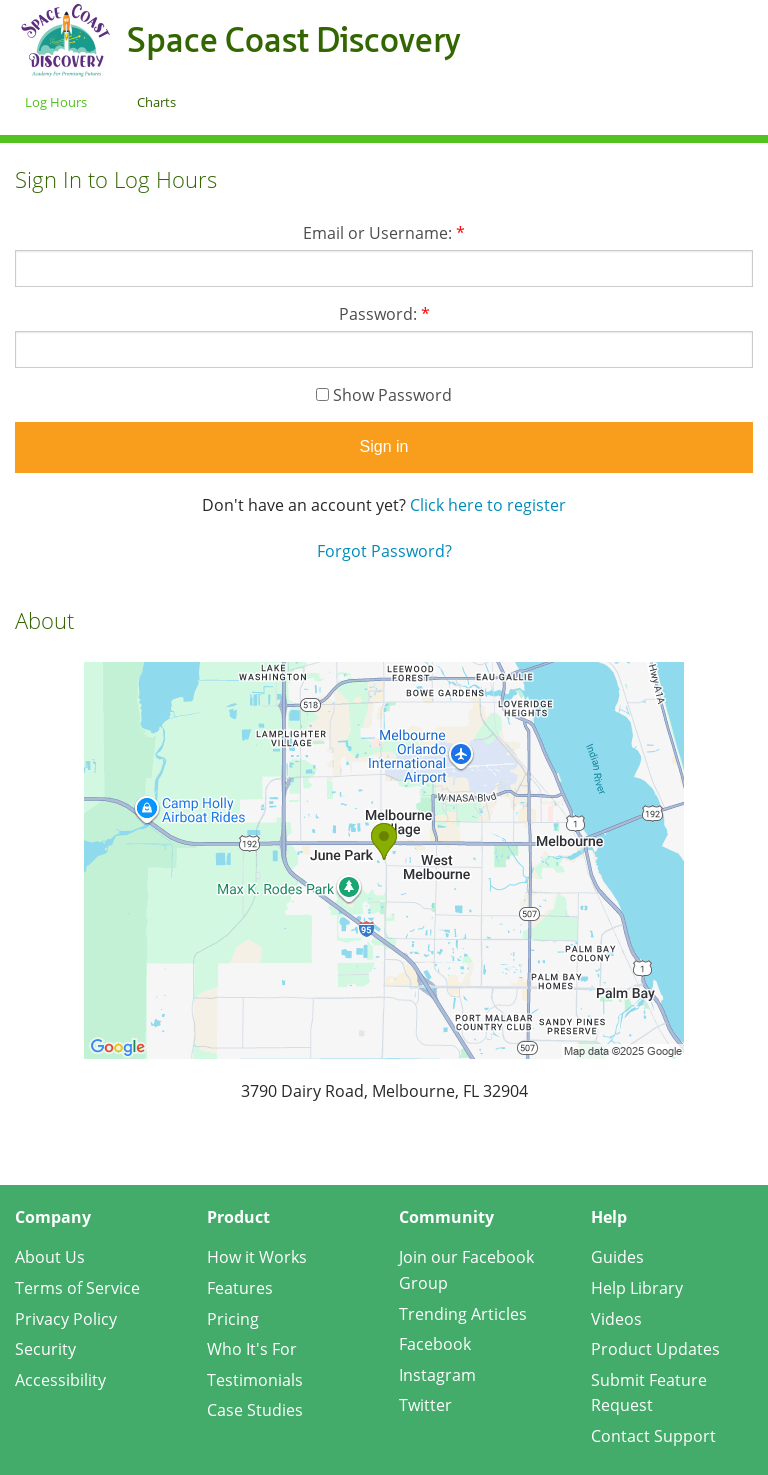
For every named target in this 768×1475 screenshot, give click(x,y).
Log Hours (56, 102)
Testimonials (255, 1380)
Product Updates (655, 1349)
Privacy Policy (66, 1319)
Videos (616, 1319)
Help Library (637, 1288)
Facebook (435, 1344)
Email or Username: (384, 233)
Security (45, 1349)
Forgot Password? (384, 551)
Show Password (384, 395)
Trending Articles (463, 1314)
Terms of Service (77, 1288)
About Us (50, 1257)
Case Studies (255, 1410)
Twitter (425, 1405)
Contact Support (653, 1436)
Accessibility (60, 1380)
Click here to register (488, 505)
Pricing (233, 1319)
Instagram (437, 1375)
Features (240, 1288)
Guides (617, 1257)
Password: (384, 314)
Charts (156, 102)
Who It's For (252, 1349)
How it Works (257, 1257)
